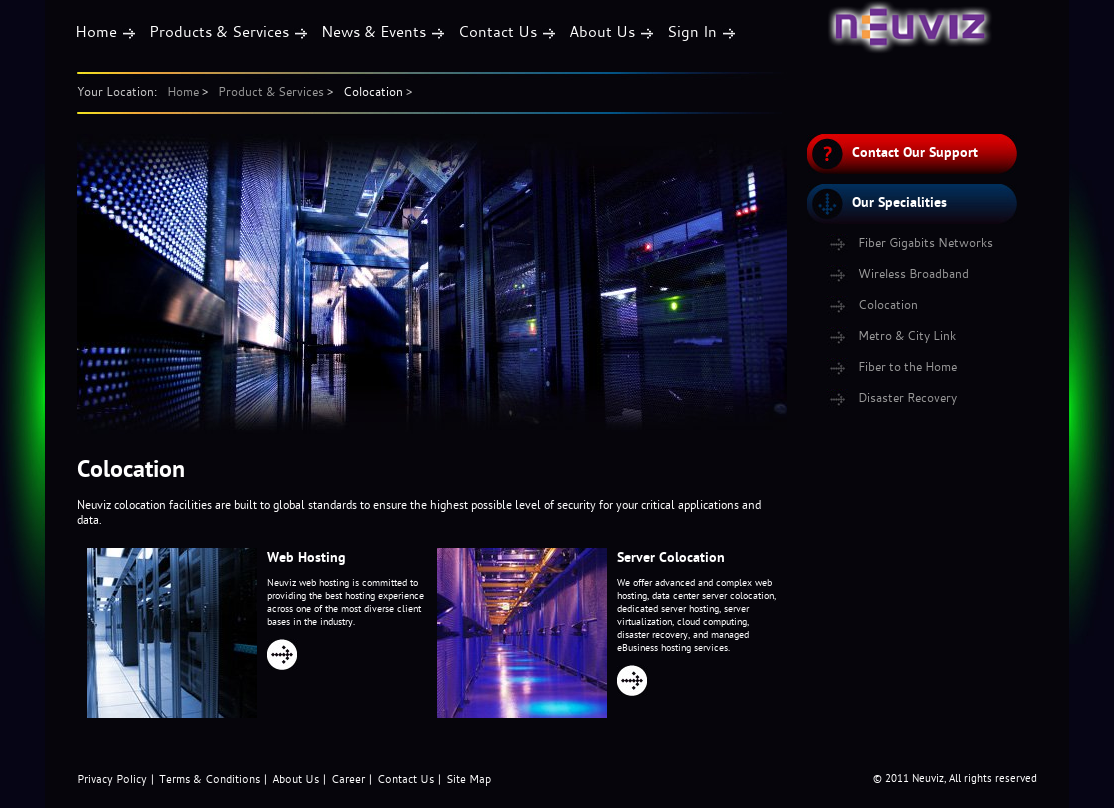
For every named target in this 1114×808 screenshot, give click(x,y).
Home (96, 31)
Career (348, 779)
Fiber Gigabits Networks (925, 242)
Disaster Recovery (907, 397)
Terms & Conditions (209, 779)
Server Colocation (671, 557)
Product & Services (271, 91)
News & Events (373, 31)
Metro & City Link (907, 335)
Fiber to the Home (907, 366)
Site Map (468, 779)
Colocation (373, 91)
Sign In (692, 31)
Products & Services (219, 31)
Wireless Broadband (913, 273)
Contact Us (497, 31)
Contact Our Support (915, 152)
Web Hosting (306, 557)
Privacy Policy (112, 779)
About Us (602, 31)
